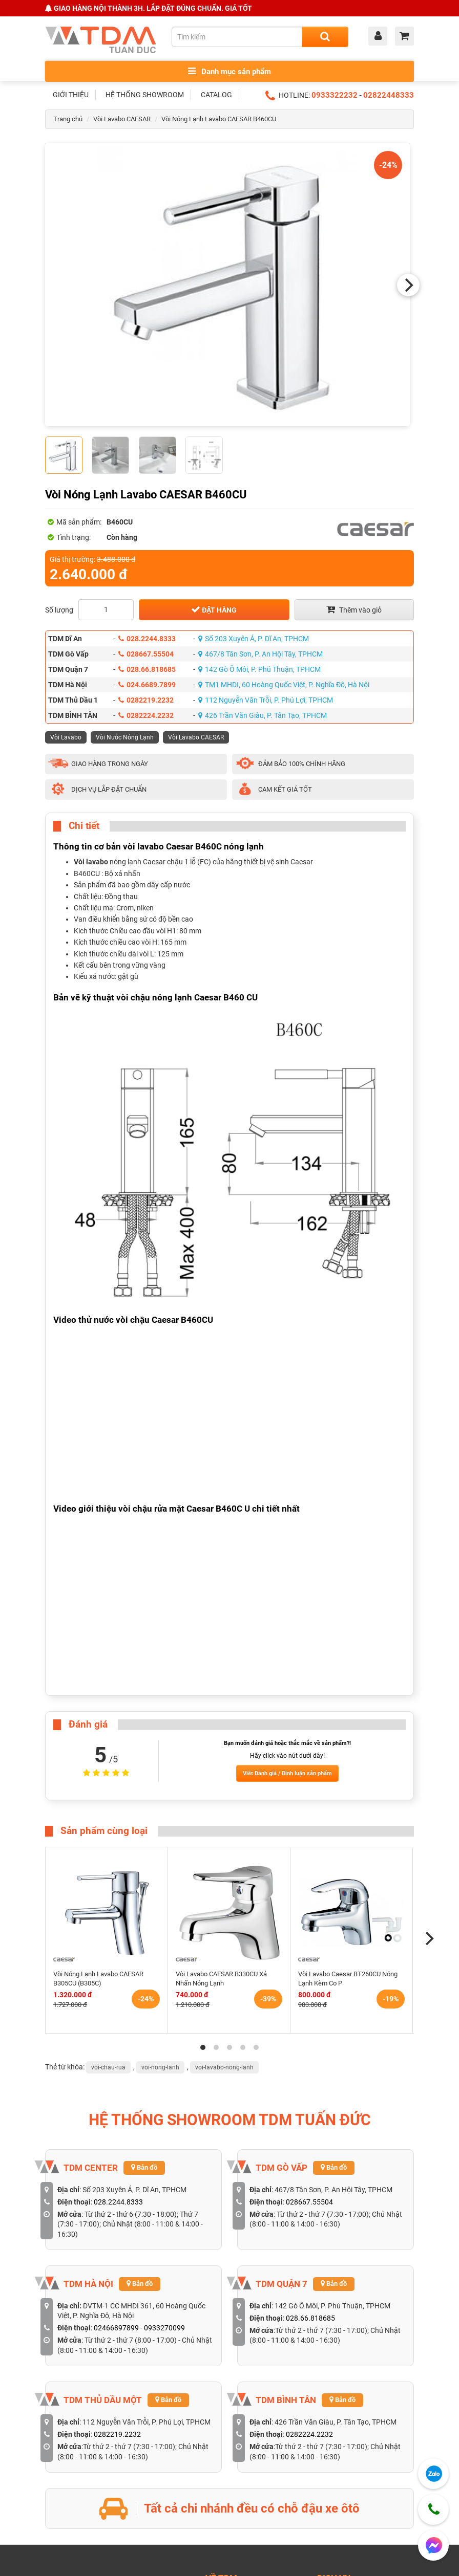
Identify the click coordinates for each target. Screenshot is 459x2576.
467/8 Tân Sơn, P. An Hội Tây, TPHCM (260, 654)
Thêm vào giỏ (354, 609)
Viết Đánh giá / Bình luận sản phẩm (287, 1773)
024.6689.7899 (147, 685)
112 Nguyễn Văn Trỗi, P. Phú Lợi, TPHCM (265, 700)
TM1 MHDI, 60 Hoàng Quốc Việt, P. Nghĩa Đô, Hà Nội (283, 685)
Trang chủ (67, 119)
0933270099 (164, 2328)
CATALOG (216, 95)
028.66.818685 (147, 669)
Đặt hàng (214, 609)
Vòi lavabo (91, 862)
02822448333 (388, 95)
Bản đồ (144, 2167)
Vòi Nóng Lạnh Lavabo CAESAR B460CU (218, 119)
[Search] (325, 37)
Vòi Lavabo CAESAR (122, 119)
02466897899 (116, 2328)
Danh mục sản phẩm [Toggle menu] (229, 71)
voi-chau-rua (108, 2067)
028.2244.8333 (147, 639)
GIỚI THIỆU (71, 95)
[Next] (408, 285)
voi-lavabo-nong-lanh (224, 2067)
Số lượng (59, 610)
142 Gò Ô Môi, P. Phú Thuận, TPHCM (259, 669)
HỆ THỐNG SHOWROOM (145, 95)
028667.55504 (146, 654)
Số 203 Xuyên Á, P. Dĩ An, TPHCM (253, 639)
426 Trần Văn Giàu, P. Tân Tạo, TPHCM (262, 715)
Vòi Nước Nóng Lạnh (125, 737)
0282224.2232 (146, 715)
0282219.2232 (146, 700)
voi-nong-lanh (160, 2067)
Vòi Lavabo (65, 737)
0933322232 (334, 95)
